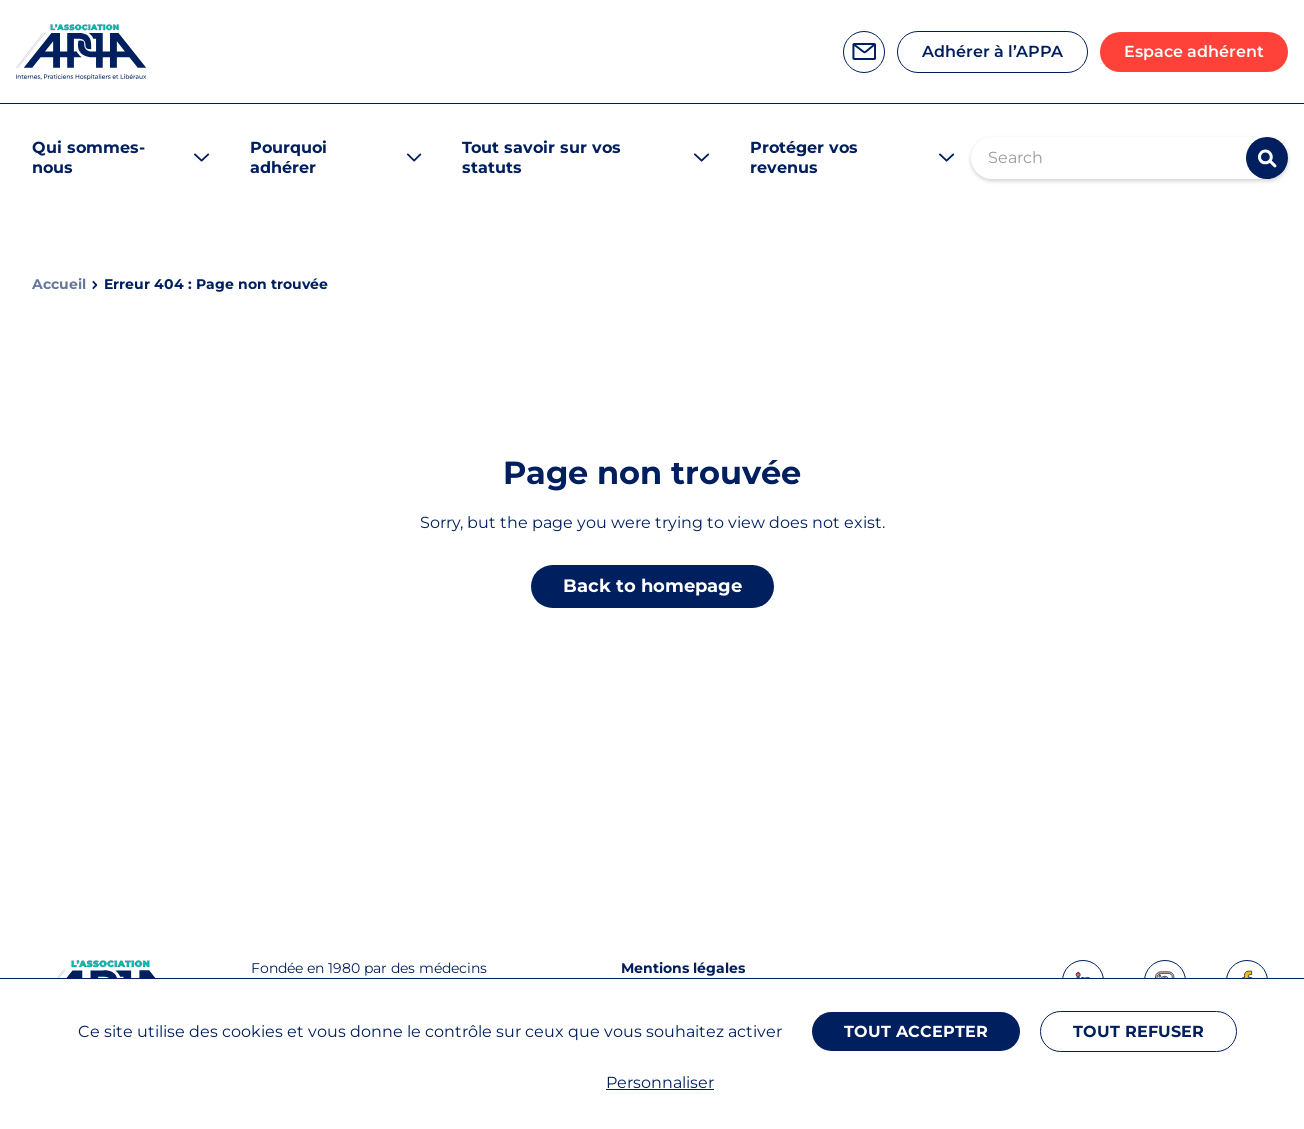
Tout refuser (1138, 1031)
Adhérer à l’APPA (992, 51)
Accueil (59, 284)
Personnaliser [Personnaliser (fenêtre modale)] (660, 1082)
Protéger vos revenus (804, 157)
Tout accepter (916, 1031)
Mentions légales (683, 968)
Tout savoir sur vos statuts (541, 157)
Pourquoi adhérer (288, 157)
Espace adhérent (1194, 51)
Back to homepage (652, 586)
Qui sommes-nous (88, 157)
